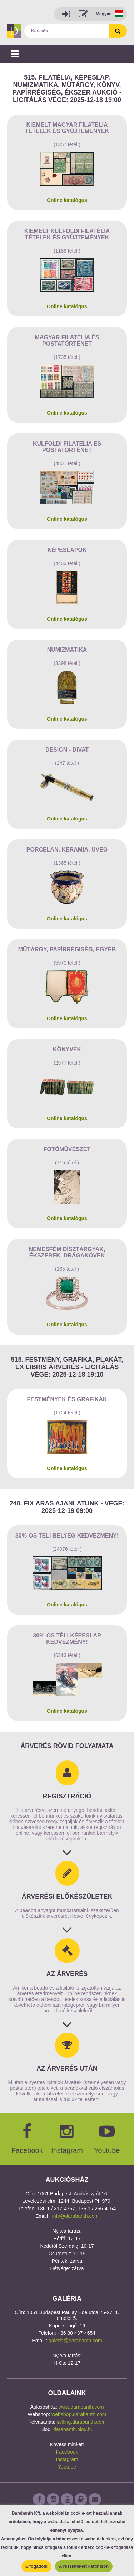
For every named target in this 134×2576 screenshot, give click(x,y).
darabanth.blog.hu (73, 2429)
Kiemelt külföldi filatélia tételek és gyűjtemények (67, 234)
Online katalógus (67, 200)
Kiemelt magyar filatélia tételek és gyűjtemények (67, 128)
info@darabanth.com (75, 2216)
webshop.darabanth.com (78, 2414)
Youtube (67, 2467)
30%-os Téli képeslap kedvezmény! (67, 1638)
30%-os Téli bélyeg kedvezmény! (67, 1536)
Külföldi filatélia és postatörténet (67, 447)
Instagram (67, 2459)
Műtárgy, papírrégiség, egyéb (67, 949)
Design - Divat (67, 750)
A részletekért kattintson (84, 2566)
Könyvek (67, 1049)
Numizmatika (67, 650)
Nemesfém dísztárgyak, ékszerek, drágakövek (67, 1252)
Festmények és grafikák (67, 1399)
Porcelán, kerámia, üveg (67, 850)
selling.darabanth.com (81, 2422)
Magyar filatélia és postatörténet (67, 340)
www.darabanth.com (81, 2407)
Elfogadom (36, 2566)
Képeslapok (66, 550)
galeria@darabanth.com (75, 2340)
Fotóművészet (67, 1149)
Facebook (67, 2452)
